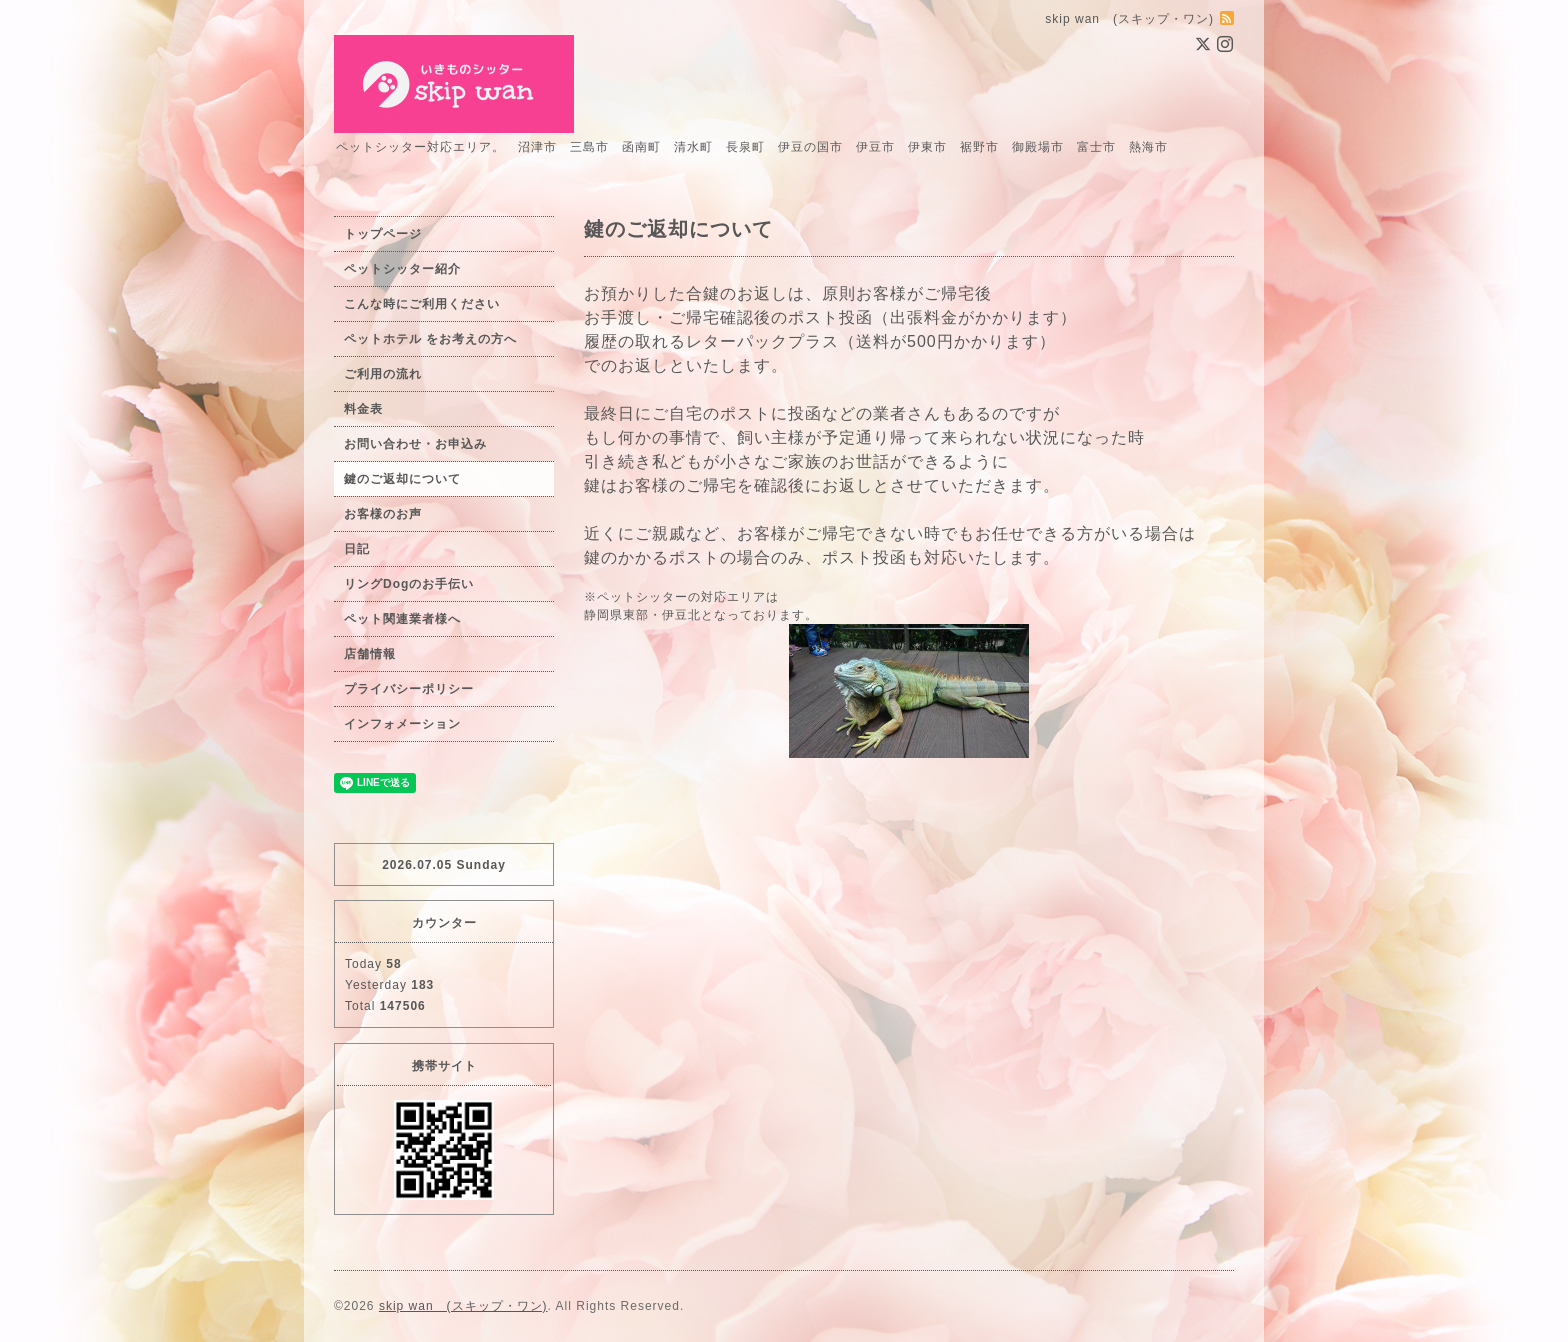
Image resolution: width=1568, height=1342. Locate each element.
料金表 (363, 409)
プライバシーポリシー (409, 689)
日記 (357, 549)
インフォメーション (402, 724)
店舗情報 (370, 654)
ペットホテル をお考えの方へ (430, 339)
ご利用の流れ (383, 374)
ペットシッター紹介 (402, 269)
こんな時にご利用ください (422, 304)
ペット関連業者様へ (402, 619)
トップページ (383, 234)
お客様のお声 (383, 514)
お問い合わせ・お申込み (415, 444)
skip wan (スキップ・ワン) (463, 1306)
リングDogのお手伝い (409, 584)
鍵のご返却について (402, 479)
